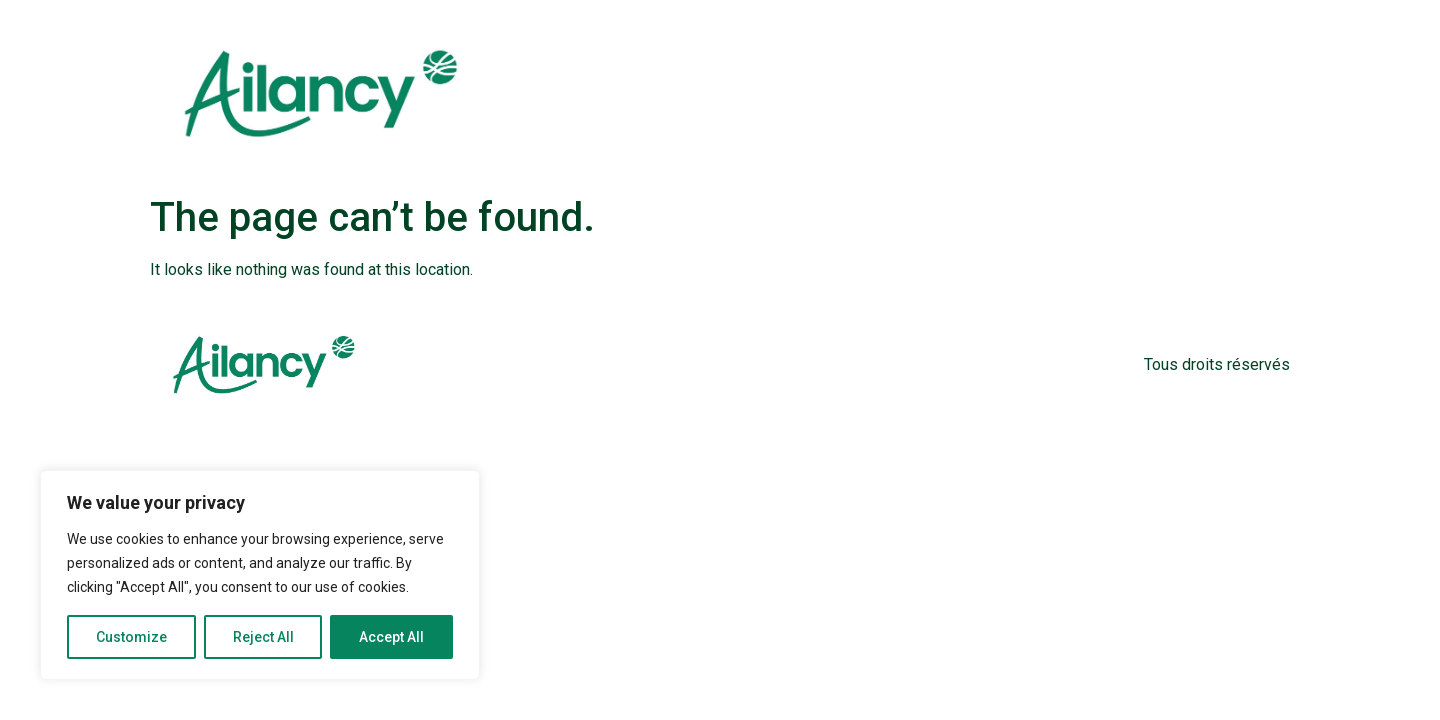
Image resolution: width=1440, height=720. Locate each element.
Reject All (263, 637)
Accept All (391, 637)
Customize (131, 637)
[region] (260, 575)
